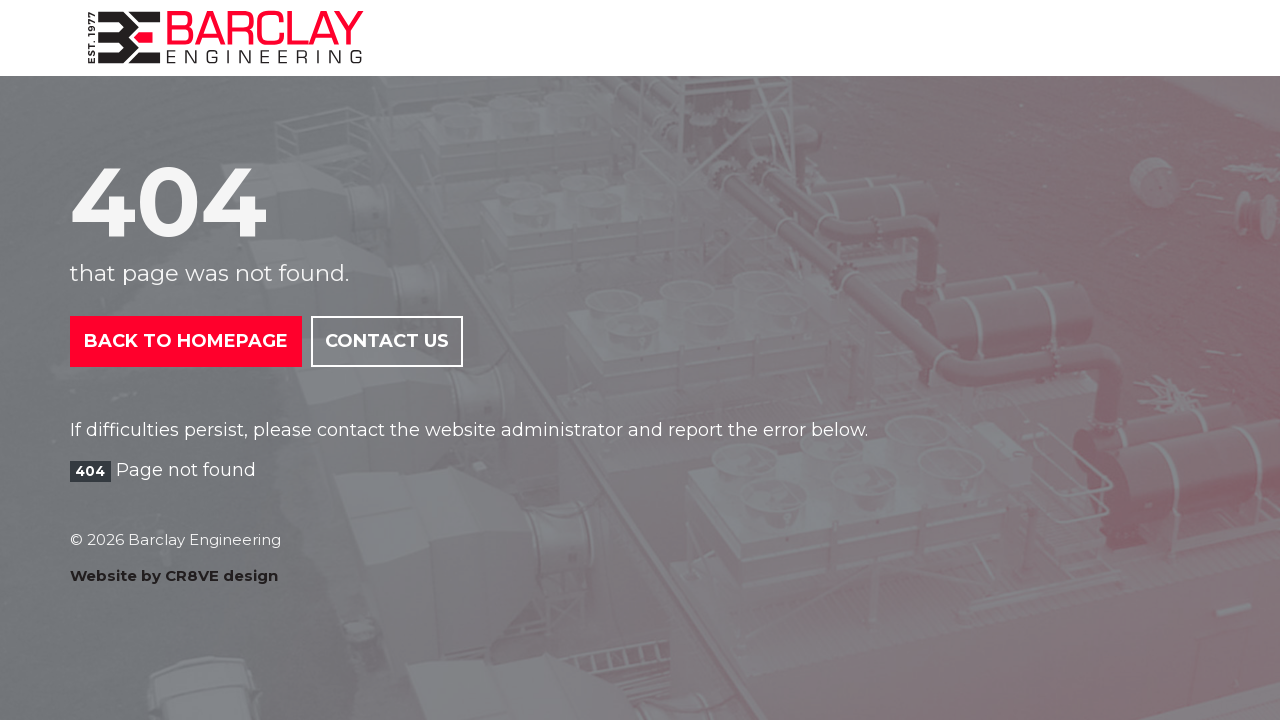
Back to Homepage (186, 341)
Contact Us (387, 341)
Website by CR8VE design (174, 575)
